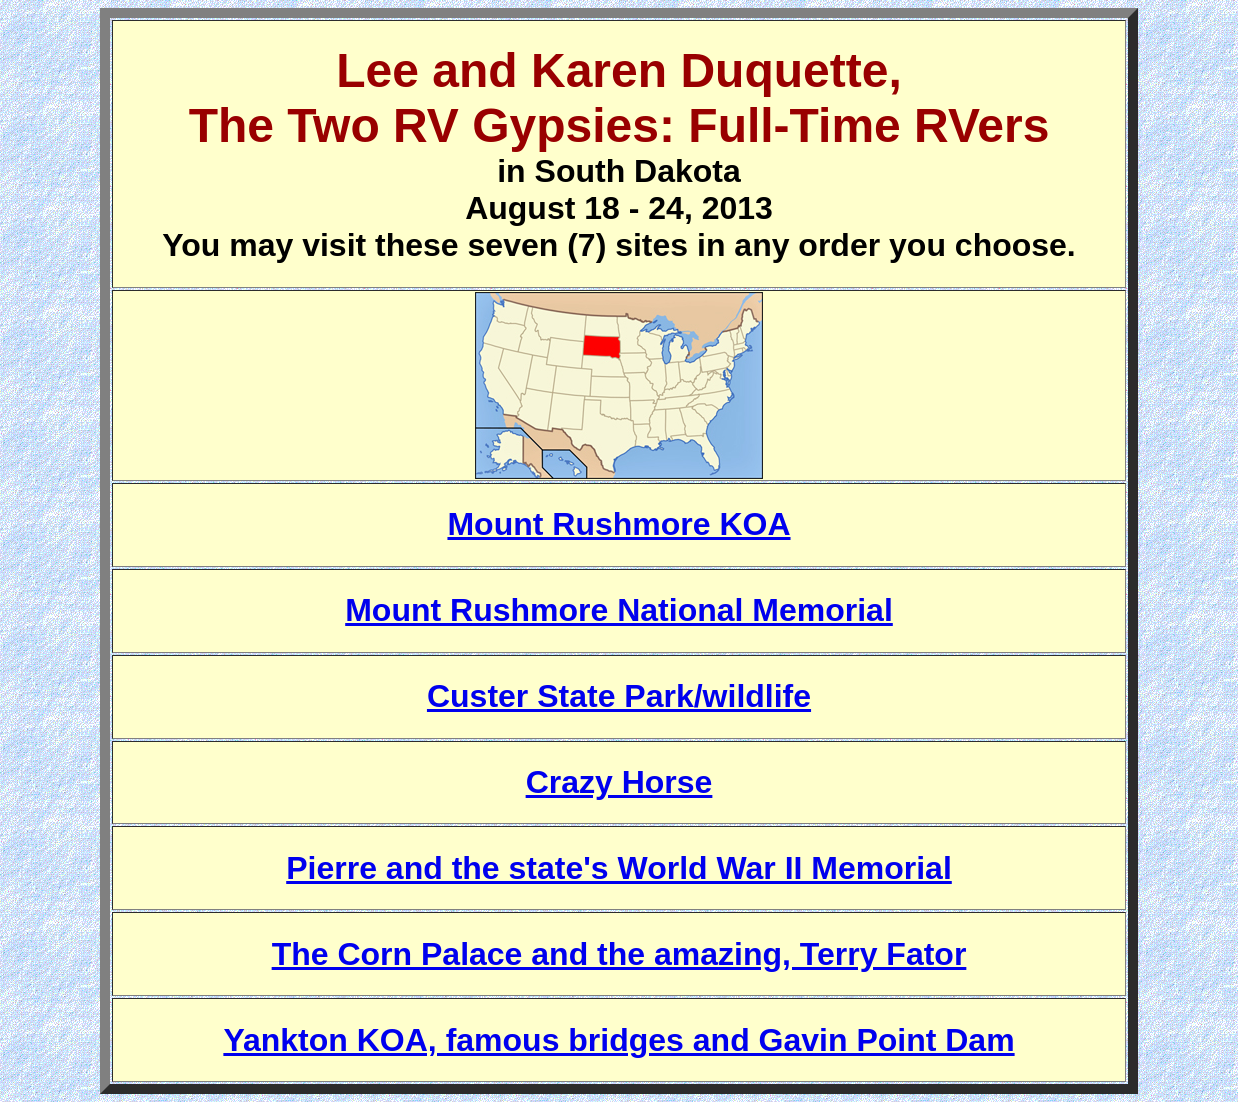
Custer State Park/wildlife (619, 696)
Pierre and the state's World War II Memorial (619, 868)
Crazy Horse (619, 782)
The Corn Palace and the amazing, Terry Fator (619, 954)
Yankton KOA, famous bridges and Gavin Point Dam (618, 1040)
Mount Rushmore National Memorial (619, 610)
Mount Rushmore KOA (618, 524)
